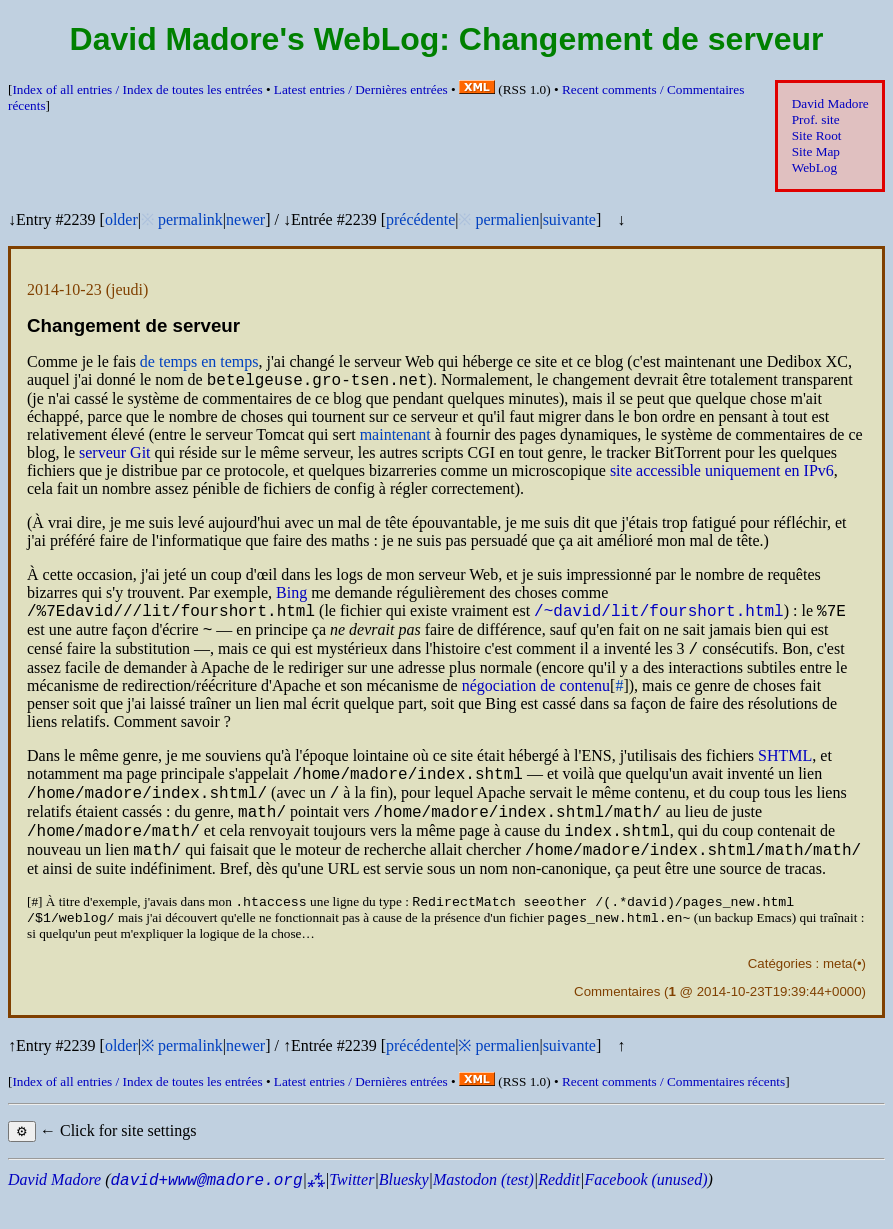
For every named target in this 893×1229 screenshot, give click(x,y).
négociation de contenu (536, 697)
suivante (569, 219)
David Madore (830, 103)
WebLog (814, 167)
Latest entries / (361, 89)
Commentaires (617, 1022)
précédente (420, 219)
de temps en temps (199, 361)
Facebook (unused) (645, 1210)
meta (838, 994)
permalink (190, 219)
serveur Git (115, 455)
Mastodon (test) (483, 1210)
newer (245, 219)
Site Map (816, 151)
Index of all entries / (137, 89)
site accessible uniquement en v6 (722, 473)
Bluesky (404, 1210)
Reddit (559, 1210)
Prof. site (816, 119)
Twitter (351, 1210)
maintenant (395, 437)
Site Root (817, 135)
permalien (507, 219)
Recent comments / (673, 1112)
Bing (291, 595)
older (121, 219)
